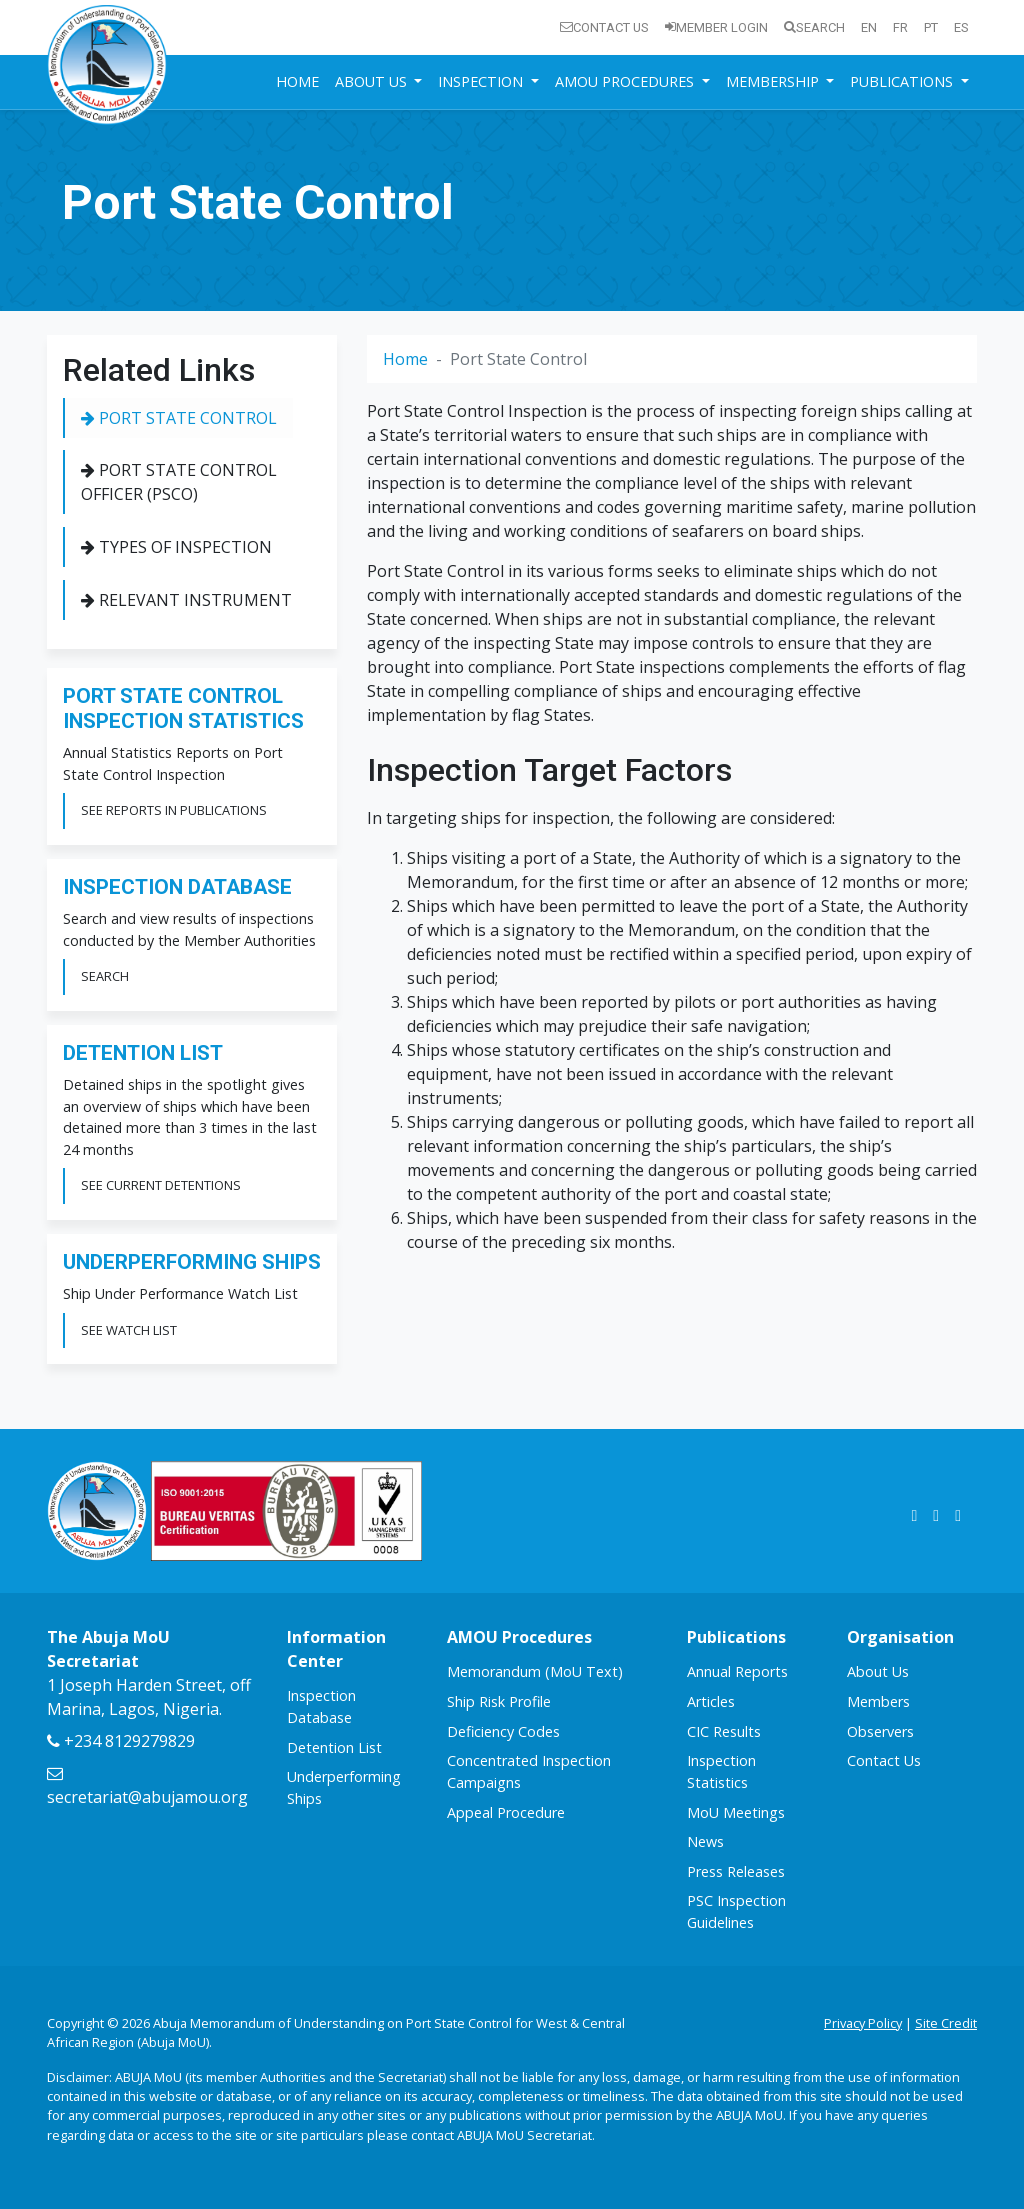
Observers (880, 1731)
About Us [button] (373, 81)
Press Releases (736, 1871)
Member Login (716, 27)
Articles (711, 1701)
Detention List (334, 1747)
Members (878, 1701)
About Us (878, 1671)
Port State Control (179, 418)
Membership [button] (774, 81)
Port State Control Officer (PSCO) (179, 482)
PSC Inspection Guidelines (736, 1911)
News (705, 1841)
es (961, 27)
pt (931, 27)
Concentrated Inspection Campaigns (529, 1771)
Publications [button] (903, 81)
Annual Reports (737, 1671)
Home (297, 81)
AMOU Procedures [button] (626, 81)
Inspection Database (321, 1706)
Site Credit (946, 2023)
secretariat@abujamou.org (147, 1787)
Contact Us (604, 27)
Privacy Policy (863, 2023)
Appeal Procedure (506, 1812)
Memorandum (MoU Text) (535, 1671)
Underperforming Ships (344, 1787)
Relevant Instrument (186, 600)
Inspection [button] (482, 81)
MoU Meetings (736, 1812)
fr (900, 27)
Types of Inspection (176, 547)
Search (814, 27)
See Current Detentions (161, 1185)
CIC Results (724, 1731)
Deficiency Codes (503, 1731)
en (869, 27)
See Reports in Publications (174, 810)
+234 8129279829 (121, 1741)
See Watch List (129, 1330)
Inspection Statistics (721, 1771)
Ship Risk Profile (499, 1701)
